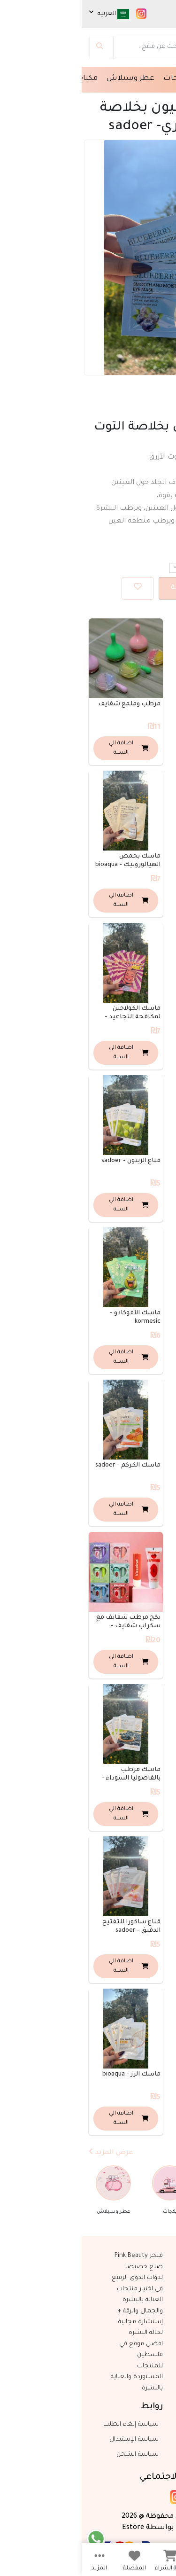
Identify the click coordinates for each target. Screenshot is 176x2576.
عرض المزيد (29, 2152)
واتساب (153, 2454)
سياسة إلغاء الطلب (50, 2424)
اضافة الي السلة (123, 587)
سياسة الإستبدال (53, 2439)
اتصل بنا (151, 2424)
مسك (123, 79)
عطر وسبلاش (49, 79)
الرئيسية (157, 79)
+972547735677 (142, 2439)
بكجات (93, 79)
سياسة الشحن (57, 2454)
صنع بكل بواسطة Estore (88, 2527)
